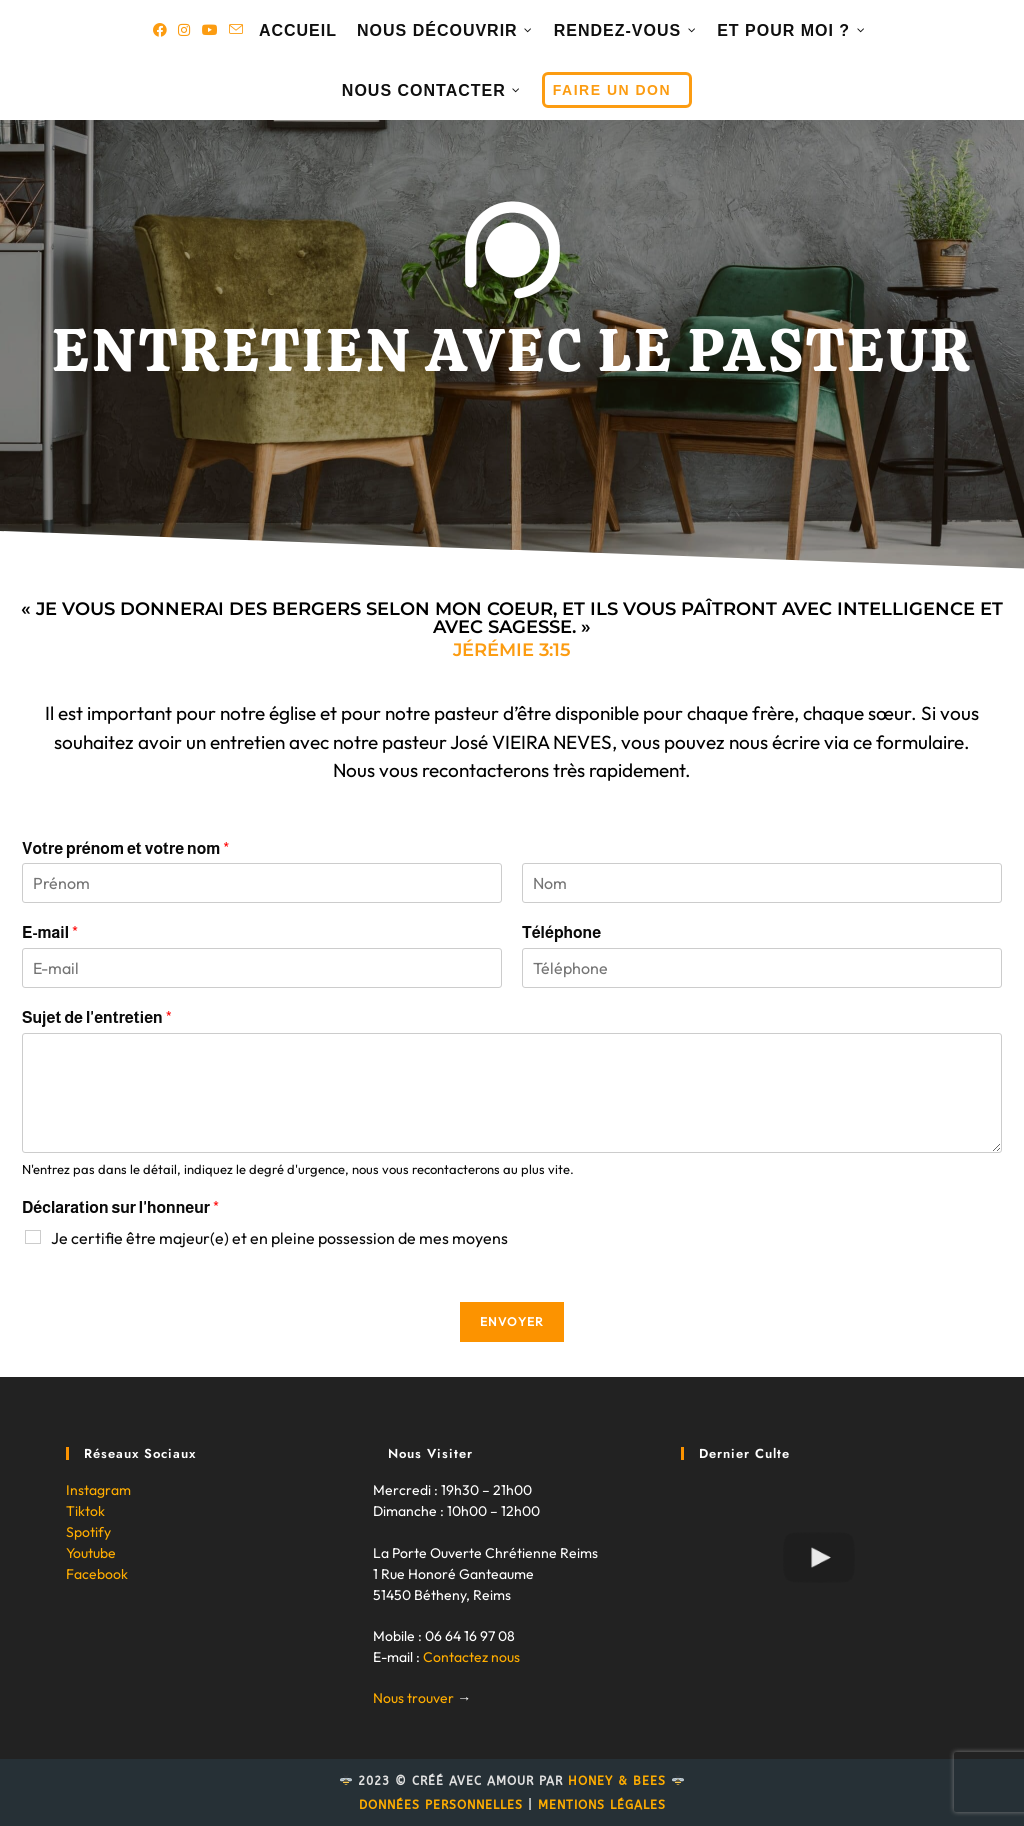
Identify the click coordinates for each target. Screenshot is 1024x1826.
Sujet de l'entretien (97, 1017)
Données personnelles (441, 1805)
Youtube (91, 1553)
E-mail (50, 932)
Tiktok (85, 1511)
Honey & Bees (617, 1781)
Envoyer (512, 1321)
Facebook (97, 1574)
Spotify (88, 1532)
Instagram (98, 1490)
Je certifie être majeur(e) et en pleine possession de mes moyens (279, 1238)
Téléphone (561, 932)
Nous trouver (413, 1698)
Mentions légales (602, 1805)
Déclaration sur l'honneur (120, 1207)
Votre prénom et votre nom (125, 848)
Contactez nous (471, 1657)
